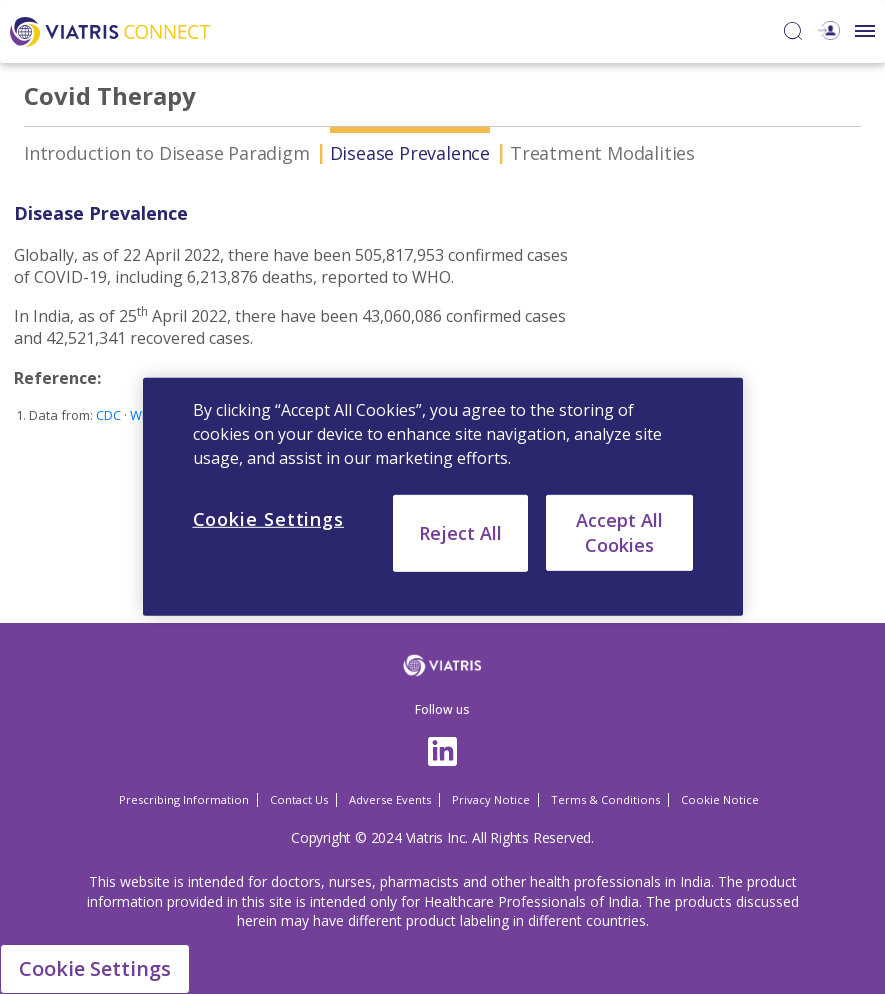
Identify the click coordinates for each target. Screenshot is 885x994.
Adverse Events (390, 799)
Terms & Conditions (605, 799)
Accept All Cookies (619, 532)
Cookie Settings (95, 968)
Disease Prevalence (410, 153)
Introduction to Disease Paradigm (167, 153)
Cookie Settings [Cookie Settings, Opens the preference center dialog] (269, 519)
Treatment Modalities (602, 153)
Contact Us (299, 799)
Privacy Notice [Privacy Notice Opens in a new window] (491, 799)
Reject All (460, 533)
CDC (108, 415)
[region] (443, 497)
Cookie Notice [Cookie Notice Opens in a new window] (720, 799)
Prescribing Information (184, 799)
